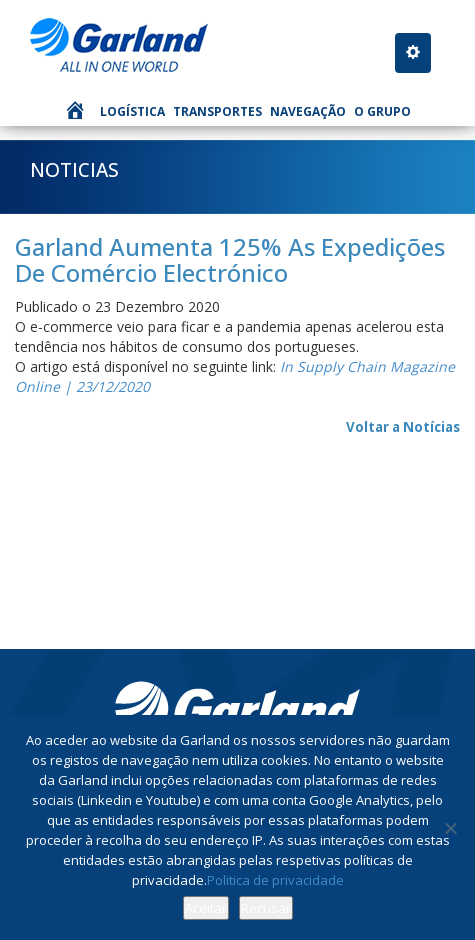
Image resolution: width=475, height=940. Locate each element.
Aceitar (206, 908)
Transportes (217, 111)
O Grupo (382, 111)
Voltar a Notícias (403, 427)
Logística (132, 111)
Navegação (308, 111)
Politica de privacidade (275, 880)
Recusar (266, 908)
